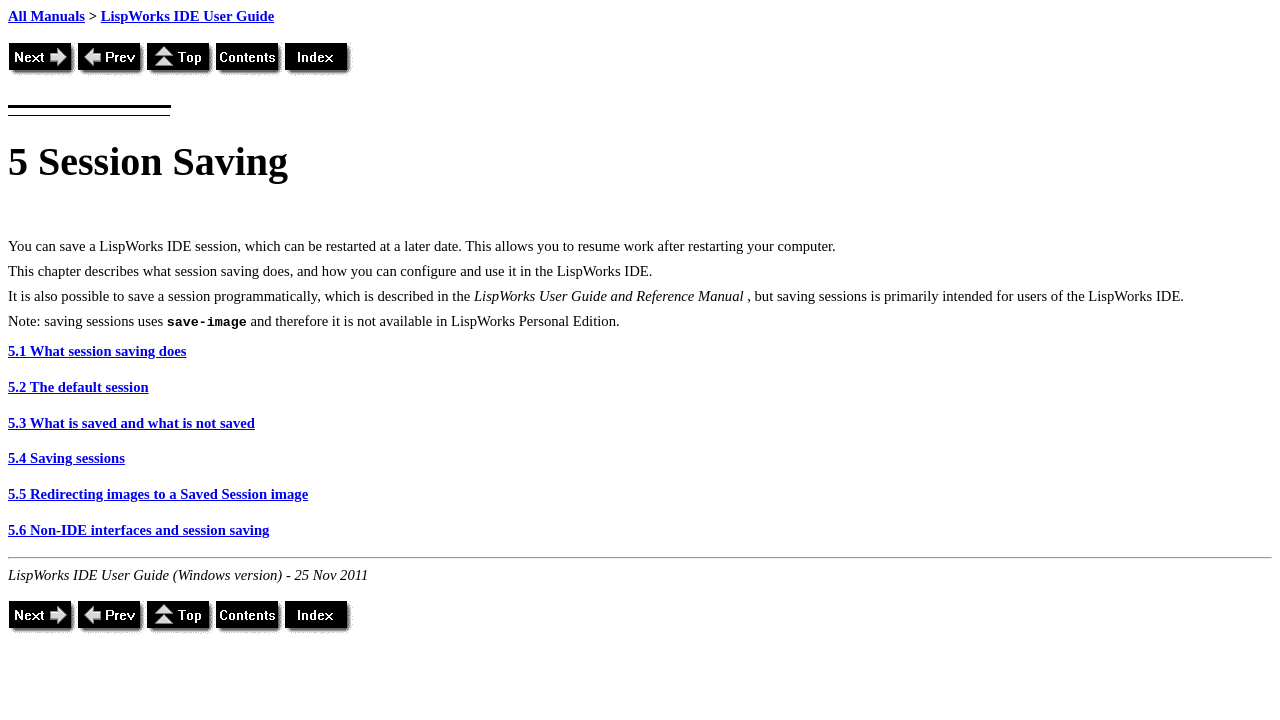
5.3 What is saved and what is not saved (131, 423)
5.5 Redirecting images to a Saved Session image (158, 494)
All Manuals (46, 16)
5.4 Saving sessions (66, 458)
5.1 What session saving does (97, 351)
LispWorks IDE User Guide (188, 16)
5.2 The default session (78, 387)
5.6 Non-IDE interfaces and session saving (138, 530)
